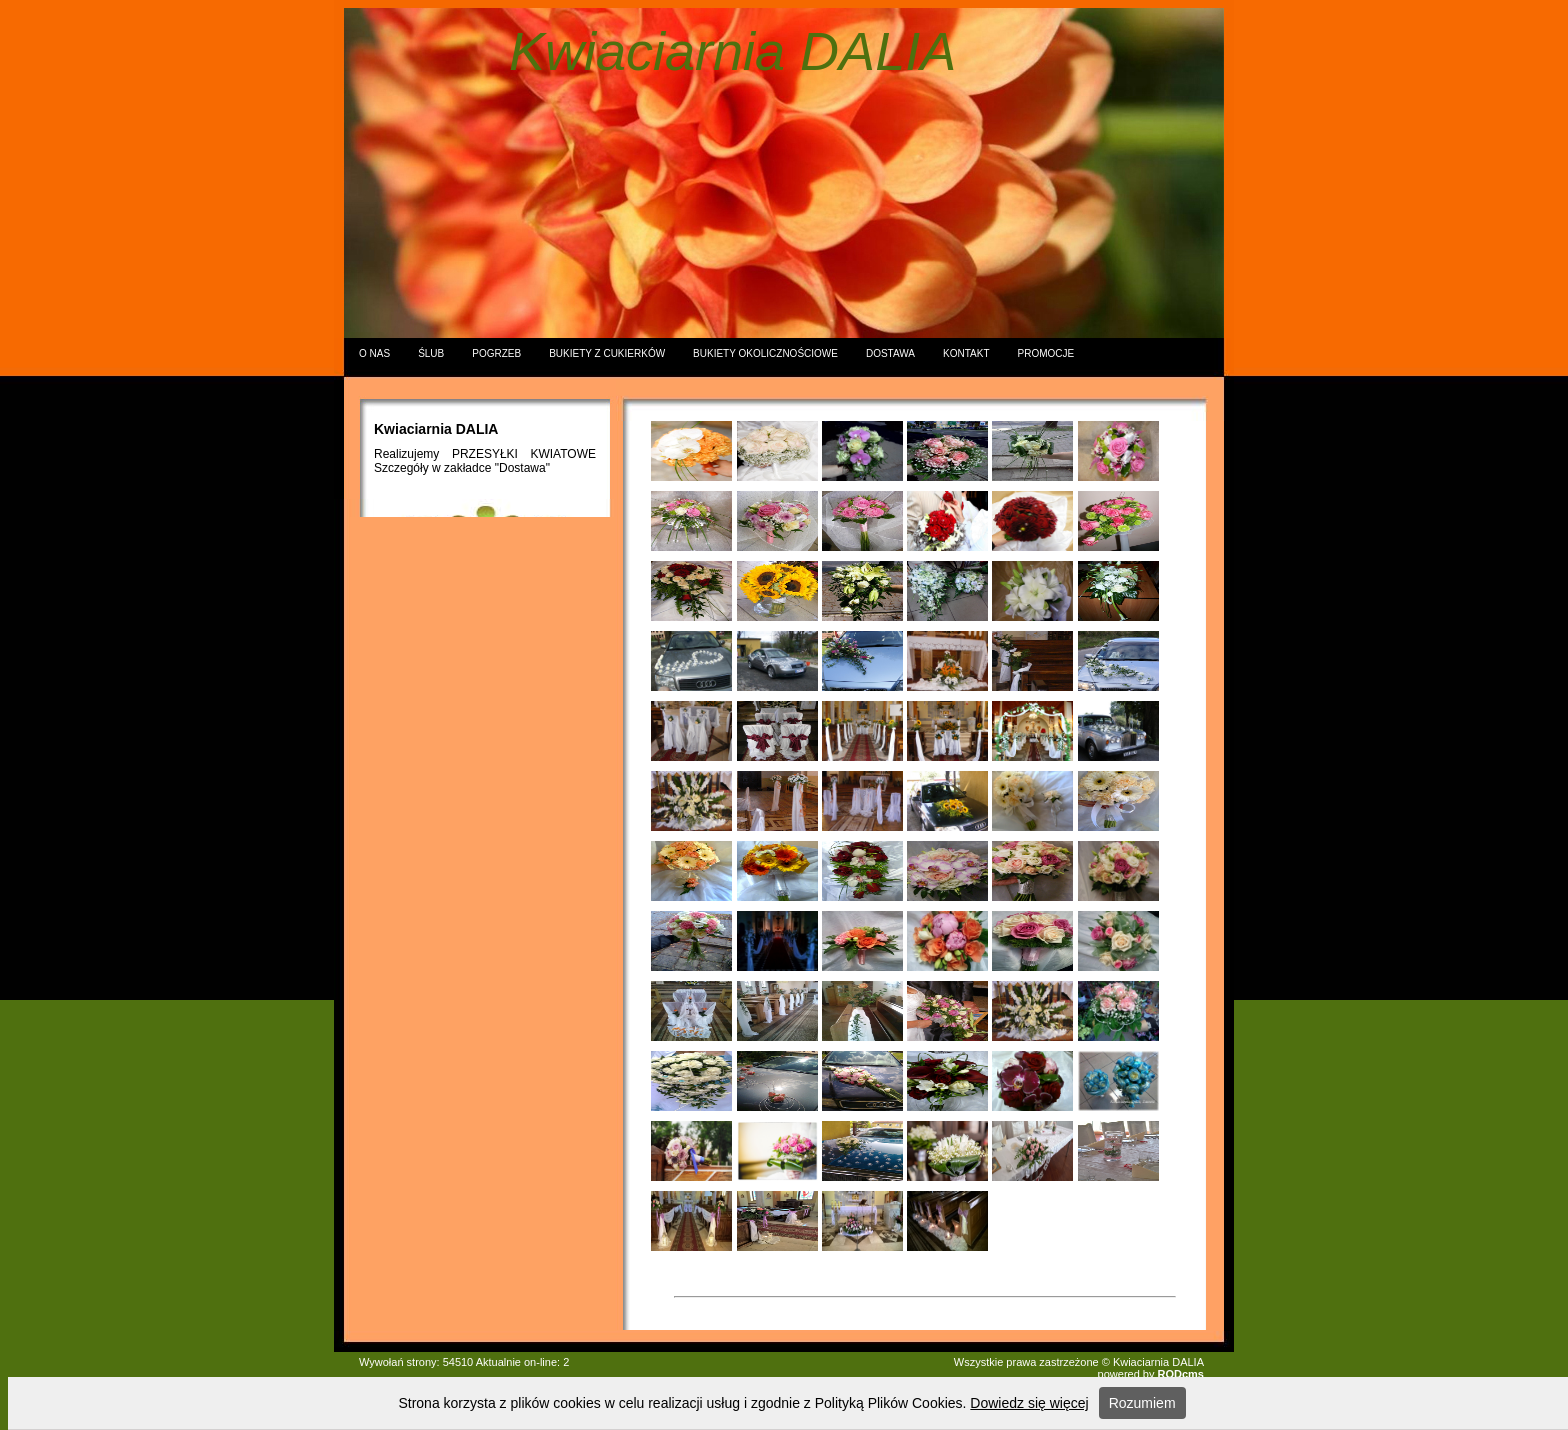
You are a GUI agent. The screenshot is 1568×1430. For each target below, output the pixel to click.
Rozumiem (1142, 1403)
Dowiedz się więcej (1029, 1403)
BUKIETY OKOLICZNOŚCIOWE (765, 353)
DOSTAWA (890, 353)
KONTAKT (966, 353)
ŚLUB (431, 353)
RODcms (1181, 1374)
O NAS (374, 353)
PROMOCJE (1046, 353)
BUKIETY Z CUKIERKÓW (607, 353)
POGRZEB (496, 353)
